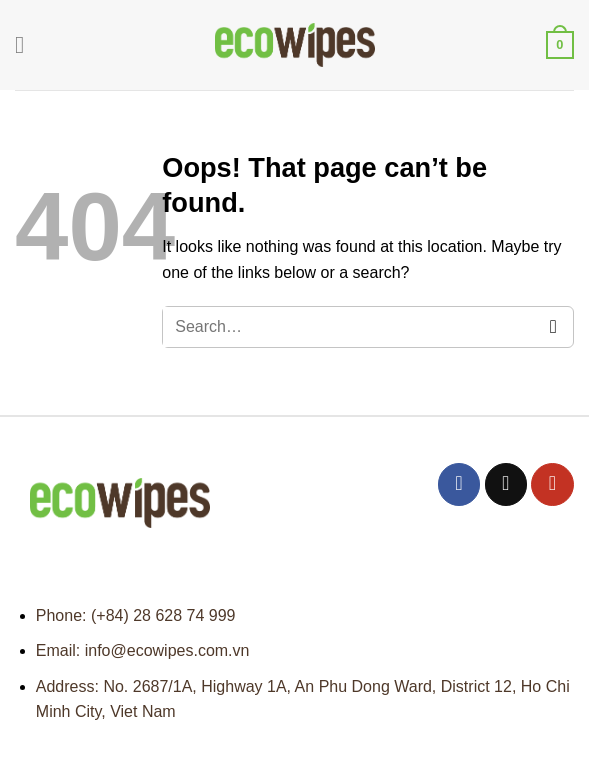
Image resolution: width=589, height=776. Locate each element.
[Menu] (27, 44)
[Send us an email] (506, 484)
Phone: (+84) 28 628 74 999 (136, 615)
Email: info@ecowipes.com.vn (143, 650)
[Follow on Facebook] (459, 484)
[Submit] (553, 327)
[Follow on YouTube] (552, 484)
